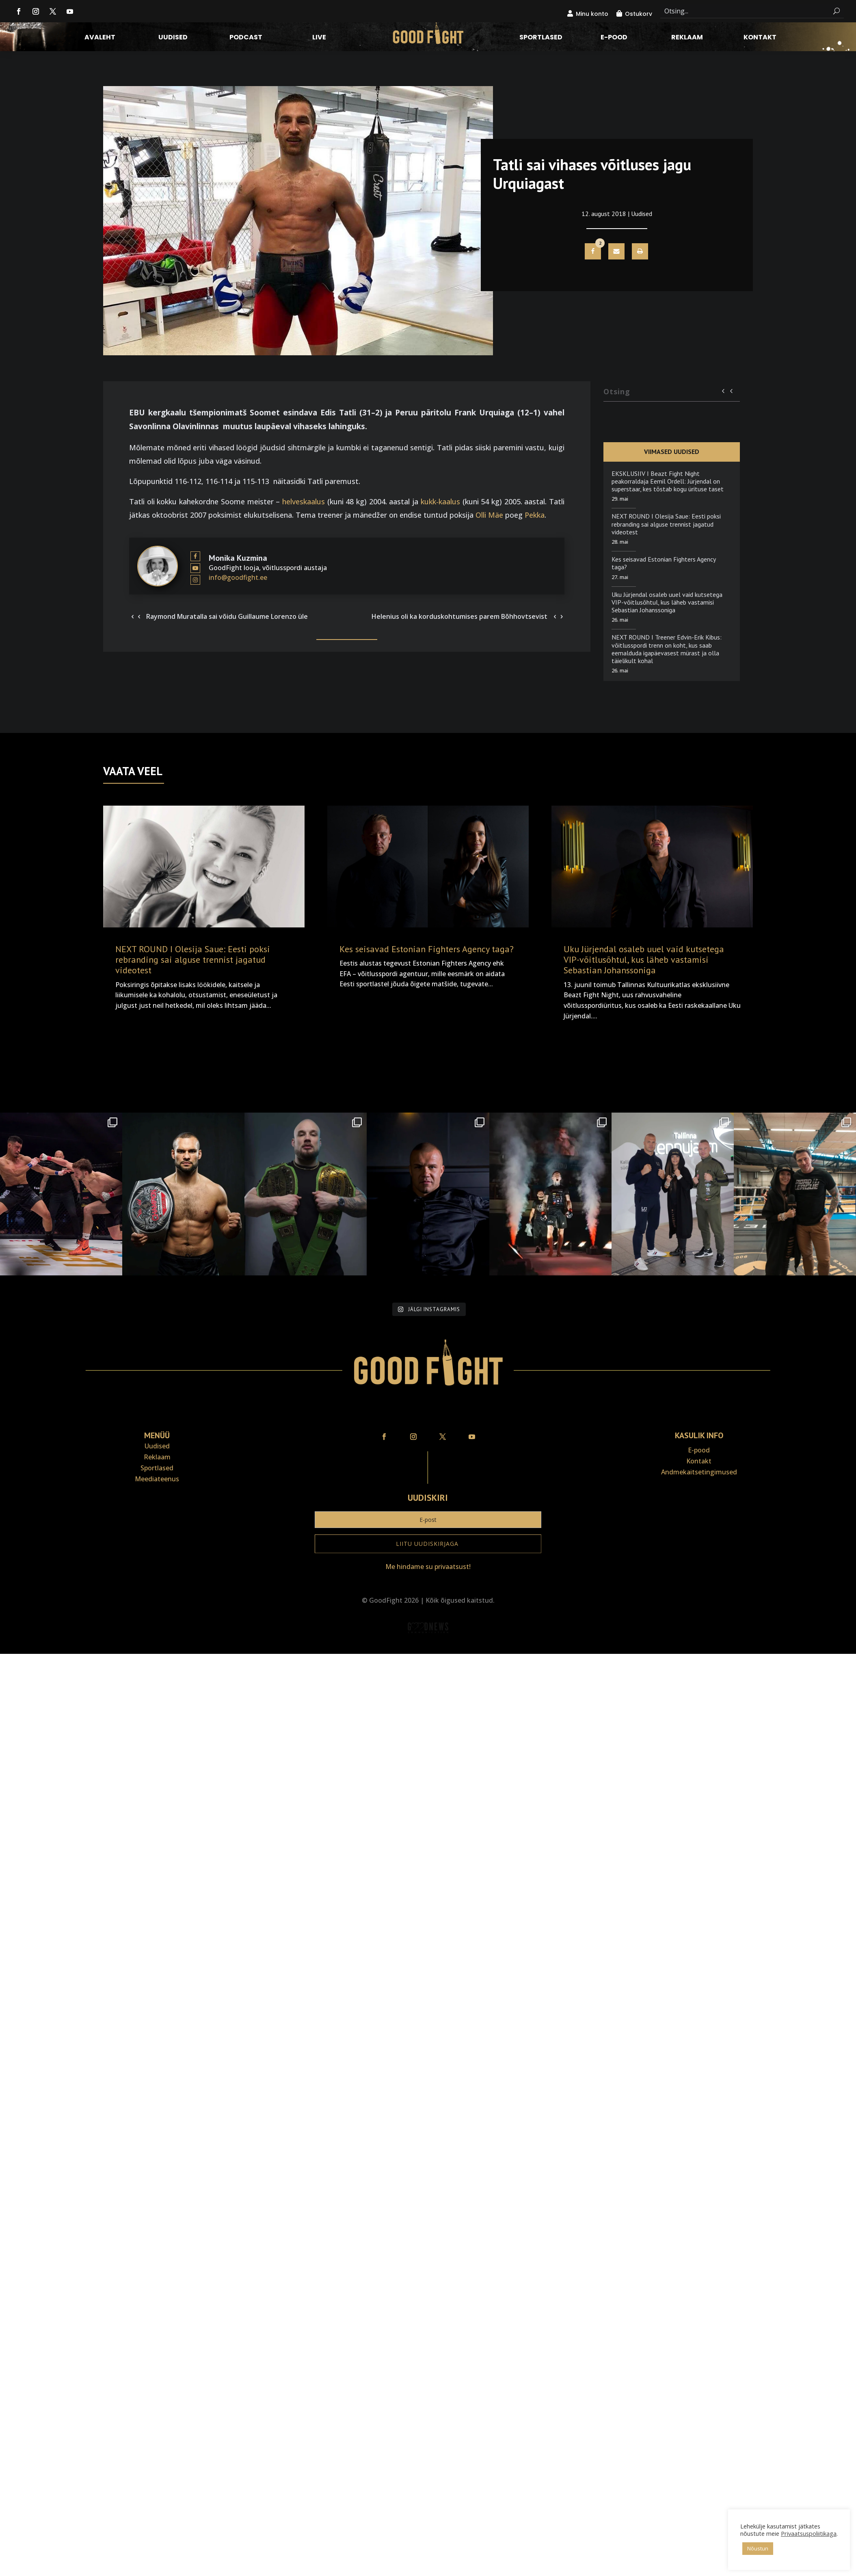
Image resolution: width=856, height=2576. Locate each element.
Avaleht (99, 38)
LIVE (319, 38)
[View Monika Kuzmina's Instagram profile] (195, 580)
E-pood (614, 38)
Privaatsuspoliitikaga (809, 2533)
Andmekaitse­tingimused (699, 1471)
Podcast (245, 38)
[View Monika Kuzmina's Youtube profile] (195, 568)
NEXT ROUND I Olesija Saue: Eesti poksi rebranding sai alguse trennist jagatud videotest (666, 524)
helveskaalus (303, 501)
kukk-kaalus (440, 501)
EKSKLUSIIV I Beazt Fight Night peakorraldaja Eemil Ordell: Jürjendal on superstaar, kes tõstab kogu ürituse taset (668, 481)
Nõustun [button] (757, 2548)
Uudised (173, 38)
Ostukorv (638, 14)
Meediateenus (157, 1478)
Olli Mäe (489, 515)
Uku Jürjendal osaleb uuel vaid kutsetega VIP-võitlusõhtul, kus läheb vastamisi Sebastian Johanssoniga (667, 602)
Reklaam (687, 38)
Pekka (535, 515)
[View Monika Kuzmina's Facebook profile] (195, 556)
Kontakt (760, 38)
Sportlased (540, 38)
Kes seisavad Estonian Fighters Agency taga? (663, 563)
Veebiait (428, 1648)
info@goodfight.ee (238, 577)
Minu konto (592, 14)
